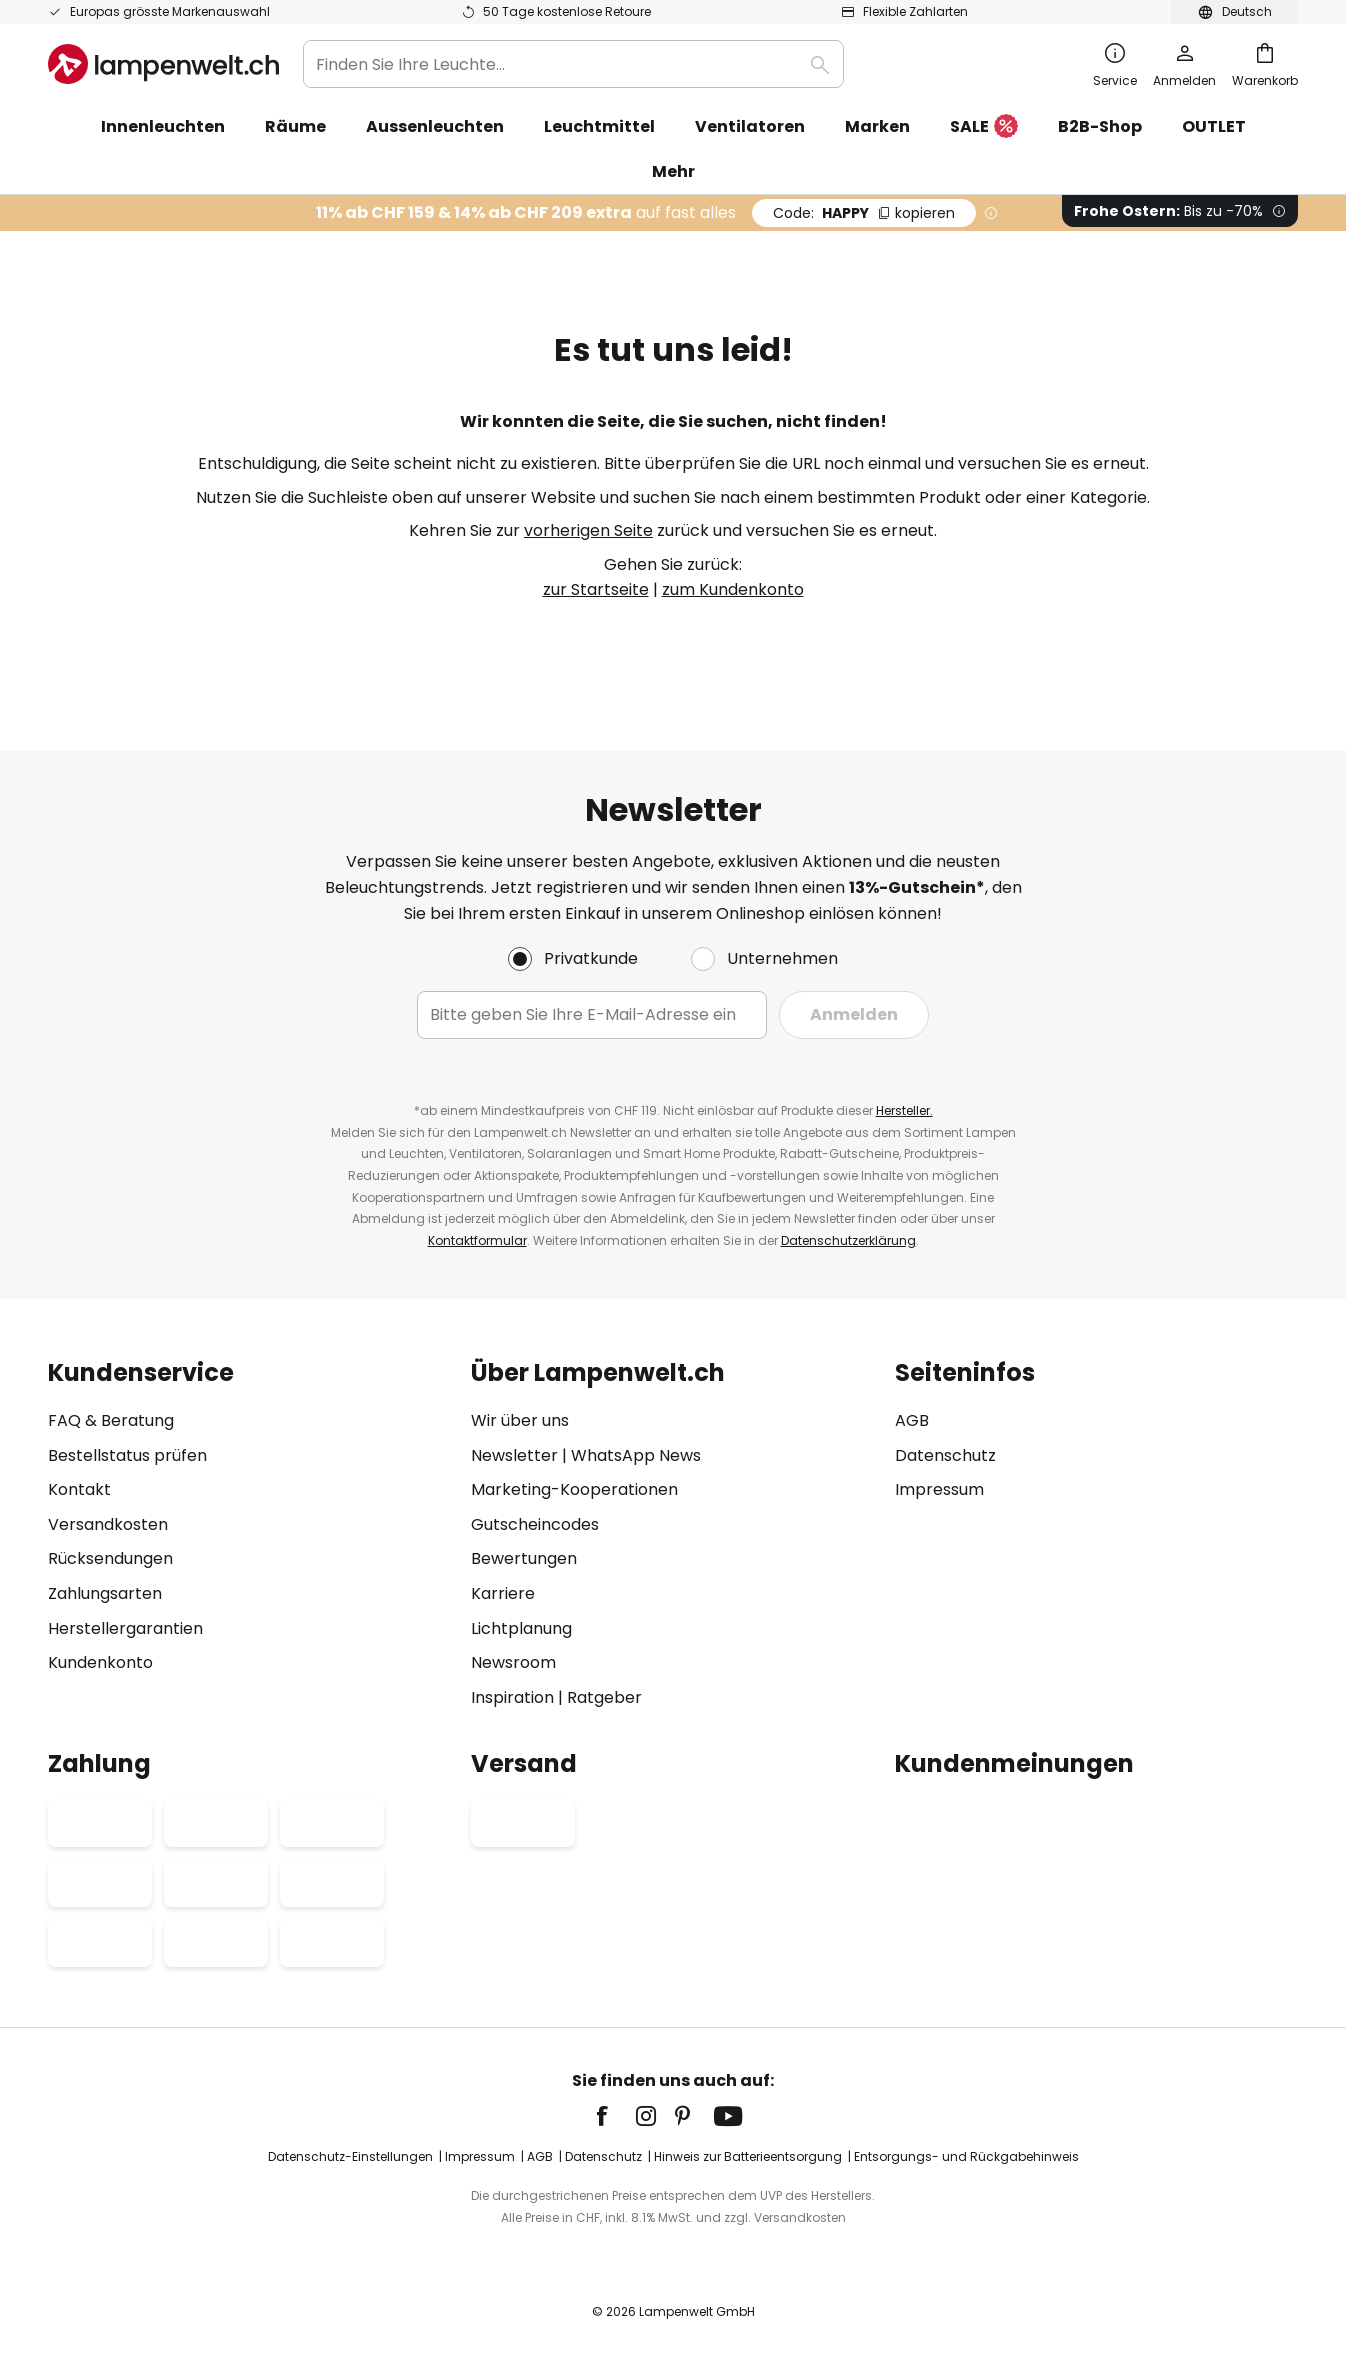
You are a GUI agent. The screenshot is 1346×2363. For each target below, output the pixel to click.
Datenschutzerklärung (848, 1240)
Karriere (503, 1593)
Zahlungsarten (105, 1593)
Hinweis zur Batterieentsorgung (748, 2156)
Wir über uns (520, 1420)
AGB (912, 1420)
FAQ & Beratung (111, 1420)
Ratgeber (604, 1697)
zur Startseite (596, 589)
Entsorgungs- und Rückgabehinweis (966, 2156)
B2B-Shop (1100, 126)
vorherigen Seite (588, 530)
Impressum (939, 1489)
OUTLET (1214, 126)
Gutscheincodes (535, 1524)
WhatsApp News (636, 1455)
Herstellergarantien (125, 1628)
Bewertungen (524, 1558)
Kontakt (79, 1489)
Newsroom (513, 1662)
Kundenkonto (100, 1662)
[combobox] (573, 64)
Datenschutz (945, 1455)
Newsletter (514, 1455)
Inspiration (512, 1697)
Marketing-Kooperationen (574, 1489)
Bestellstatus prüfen (127, 1455)
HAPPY (864, 213)
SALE (984, 127)
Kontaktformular (477, 1240)
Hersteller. (904, 1110)
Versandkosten (108, 1524)
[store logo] (163, 64)
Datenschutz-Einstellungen (350, 2156)
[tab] (249, 1534)
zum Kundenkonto (733, 589)
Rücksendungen (110, 1558)
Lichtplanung (521, 1628)
